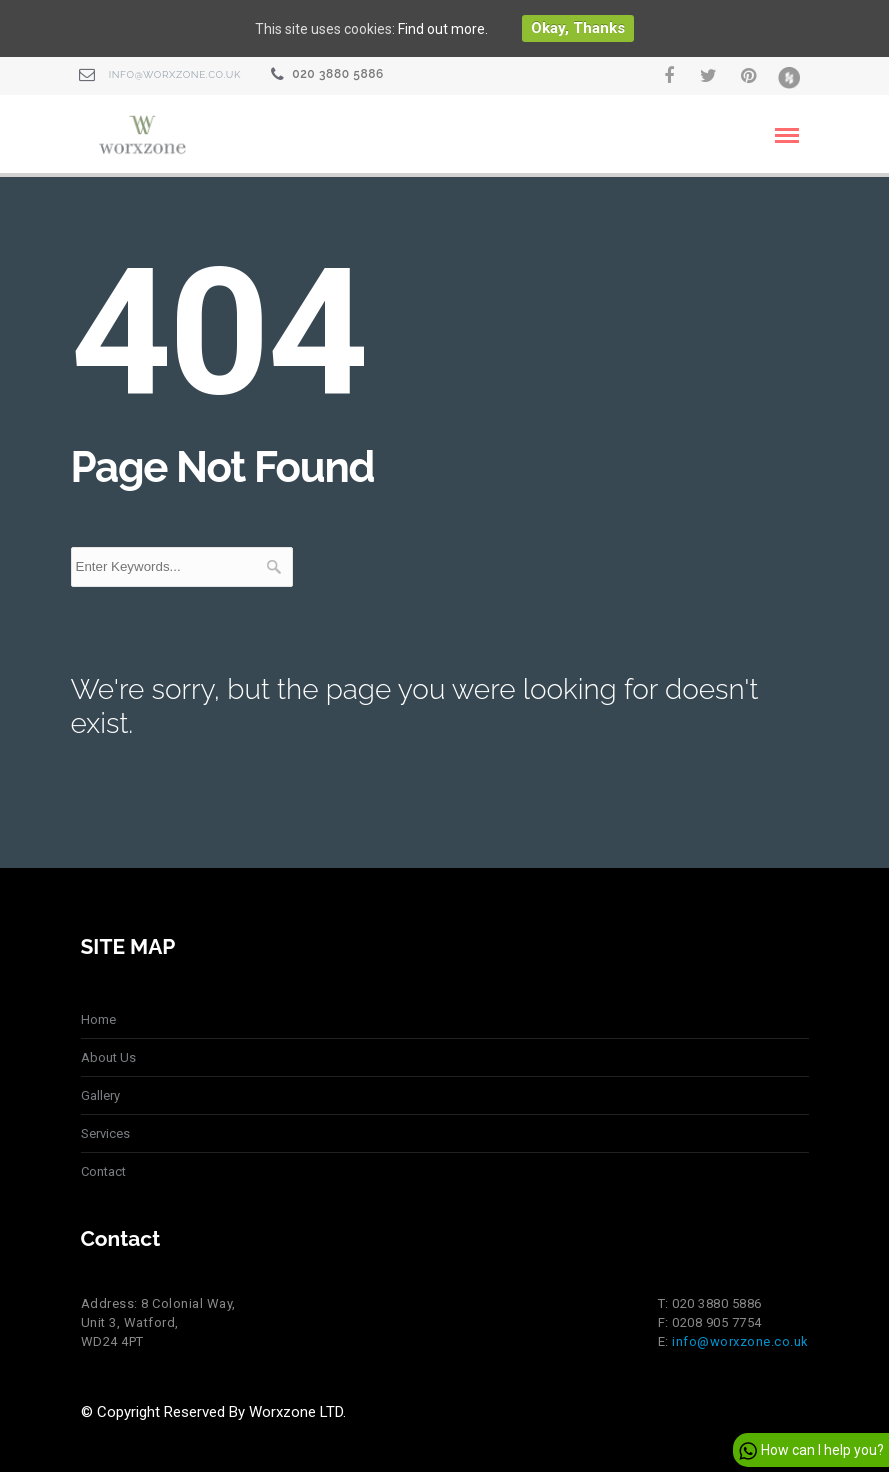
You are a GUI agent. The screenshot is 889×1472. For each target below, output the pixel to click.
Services (105, 1133)
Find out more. (443, 29)
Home (98, 1019)
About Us (108, 1057)
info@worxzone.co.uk (175, 74)
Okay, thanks (578, 28)
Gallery (100, 1095)
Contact (103, 1171)
